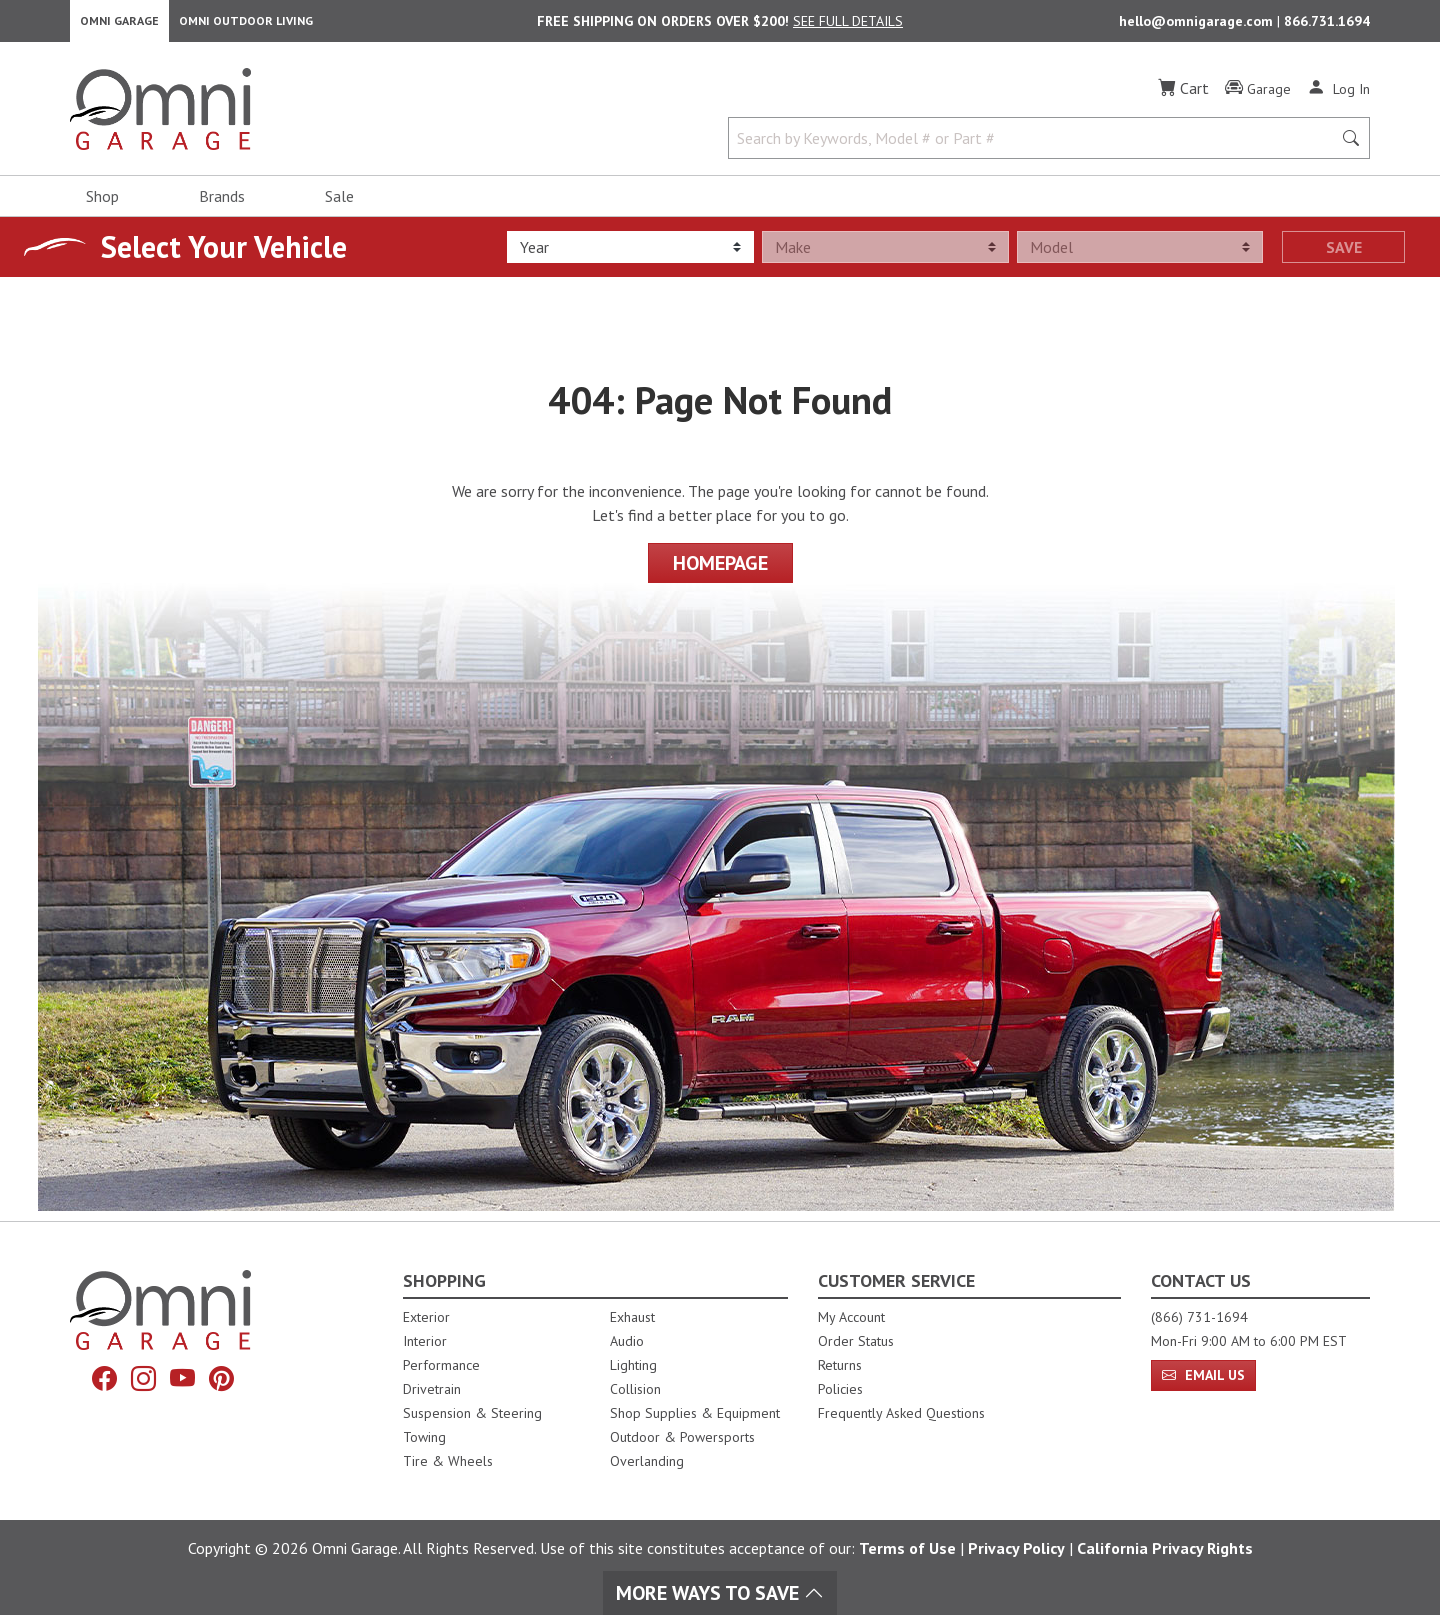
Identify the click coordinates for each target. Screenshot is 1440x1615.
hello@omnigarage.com (1198, 26)
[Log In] (1338, 98)
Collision (635, 1389)
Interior (425, 1341)
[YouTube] (185, 1381)
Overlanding (647, 1461)
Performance (441, 1365)
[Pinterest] (229, 1381)
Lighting (633, 1365)
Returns (840, 1365)
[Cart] (1183, 98)
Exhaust (632, 1317)
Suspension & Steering (472, 1413)
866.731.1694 (1327, 26)
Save (1344, 257)
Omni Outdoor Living (246, 25)
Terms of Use (907, 1548)
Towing (424, 1437)
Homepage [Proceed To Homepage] (720, 573)
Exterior (426, 1317)
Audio (627, 1341)
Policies (840, 1389)
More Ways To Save (720, 1593)
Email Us (1203, 1375)
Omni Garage (119, 25)
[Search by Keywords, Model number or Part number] (1036, 148)
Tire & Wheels (448, 1461)
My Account (851, 1317)
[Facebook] (97, 1381)
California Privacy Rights (1165, 1548)
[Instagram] (141, 1381)
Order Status (856, 1341)
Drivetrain (432, 1389)
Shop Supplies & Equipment (695, 1413)
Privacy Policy (1016, 1548)
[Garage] (1258, 99)
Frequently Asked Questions (901, 1413)
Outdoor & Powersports (682, 1437)
